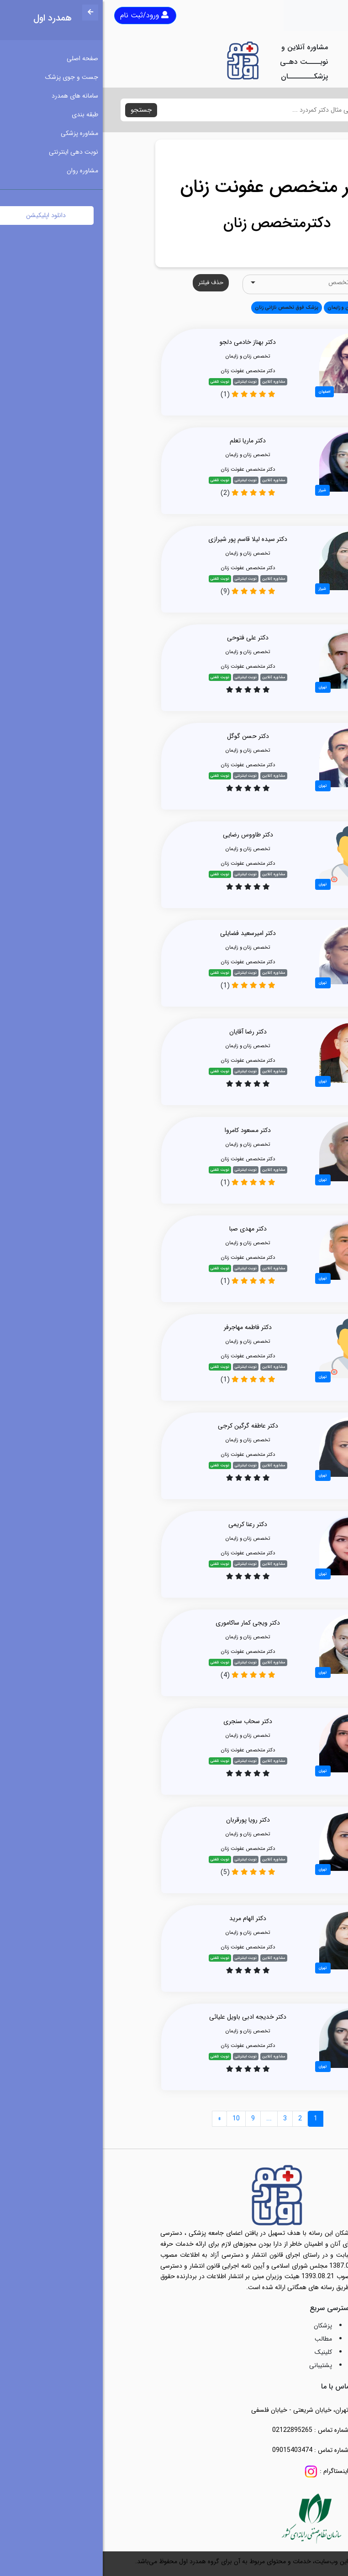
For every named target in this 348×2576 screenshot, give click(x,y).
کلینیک (220, 2352)
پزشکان (220, 2326)
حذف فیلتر (108, 282)
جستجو (38, 109)
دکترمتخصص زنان (174, 223)
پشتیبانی (217, 2365)
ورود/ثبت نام (41, 15)
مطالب (220, 2339)
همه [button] (282, 307)
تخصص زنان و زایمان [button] (247, 307)
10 (133, 2119)
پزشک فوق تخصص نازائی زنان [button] (184, 307)
